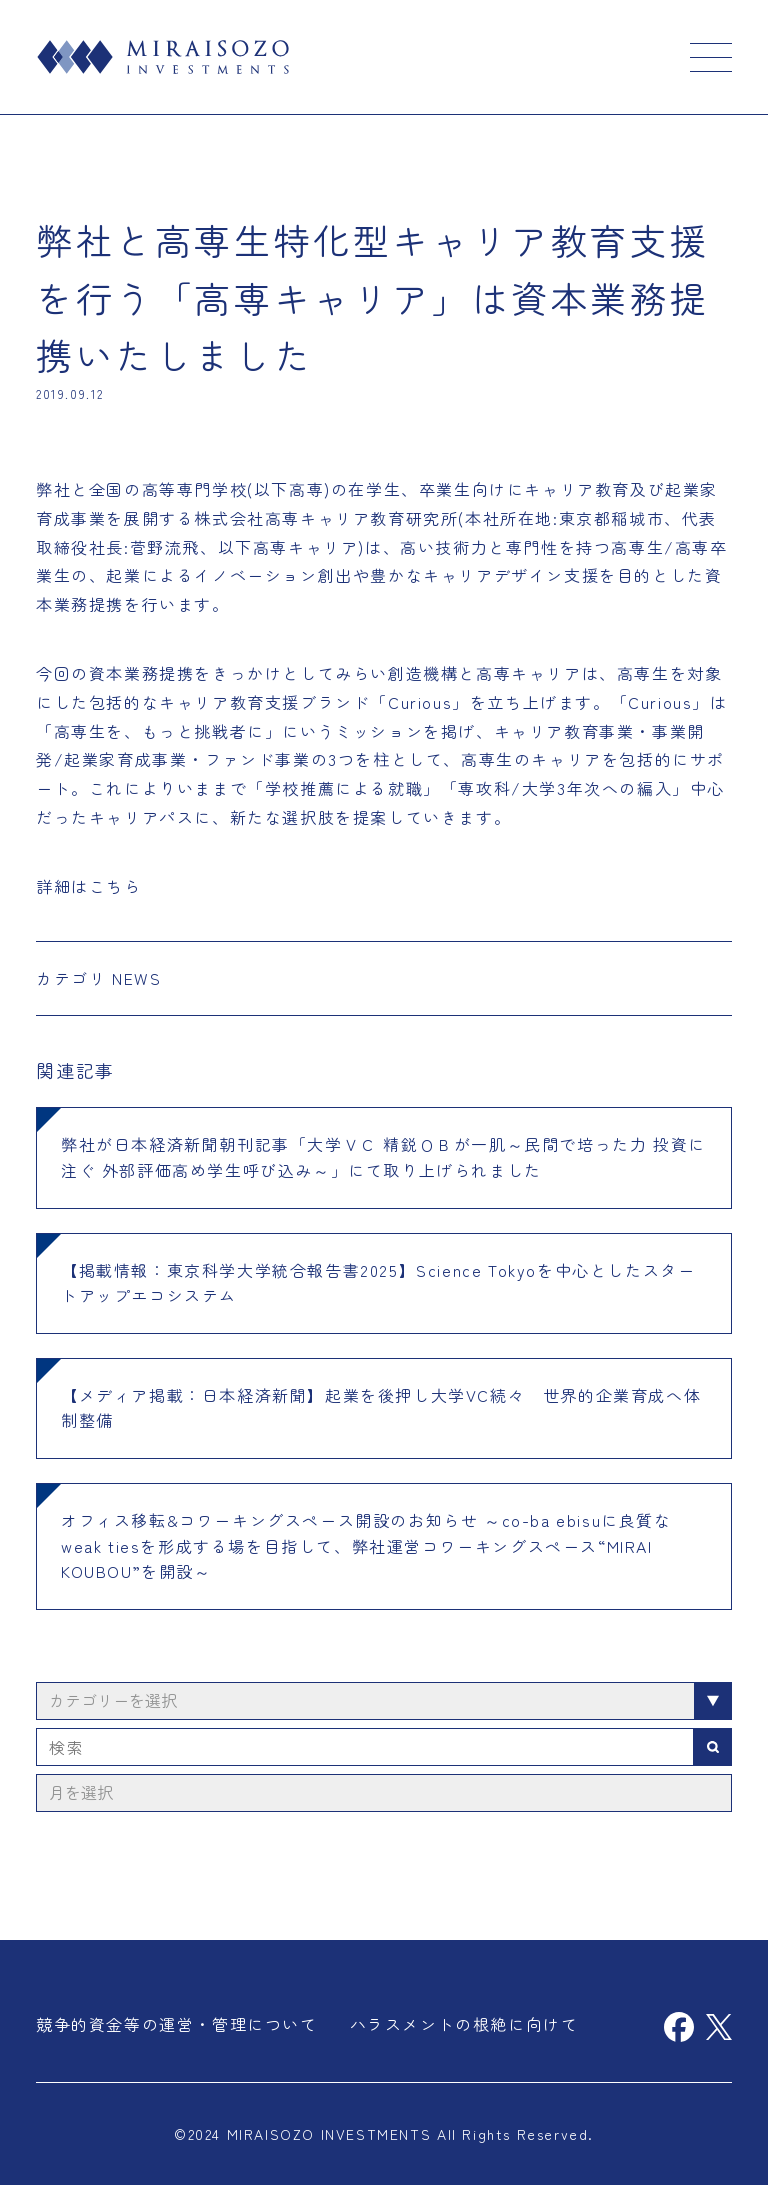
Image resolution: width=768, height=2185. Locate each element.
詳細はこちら (89, 886)
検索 (713, 1747)
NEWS (136, 978)
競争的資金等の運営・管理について (177, 2024)
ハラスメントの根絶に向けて (464, 2024)
